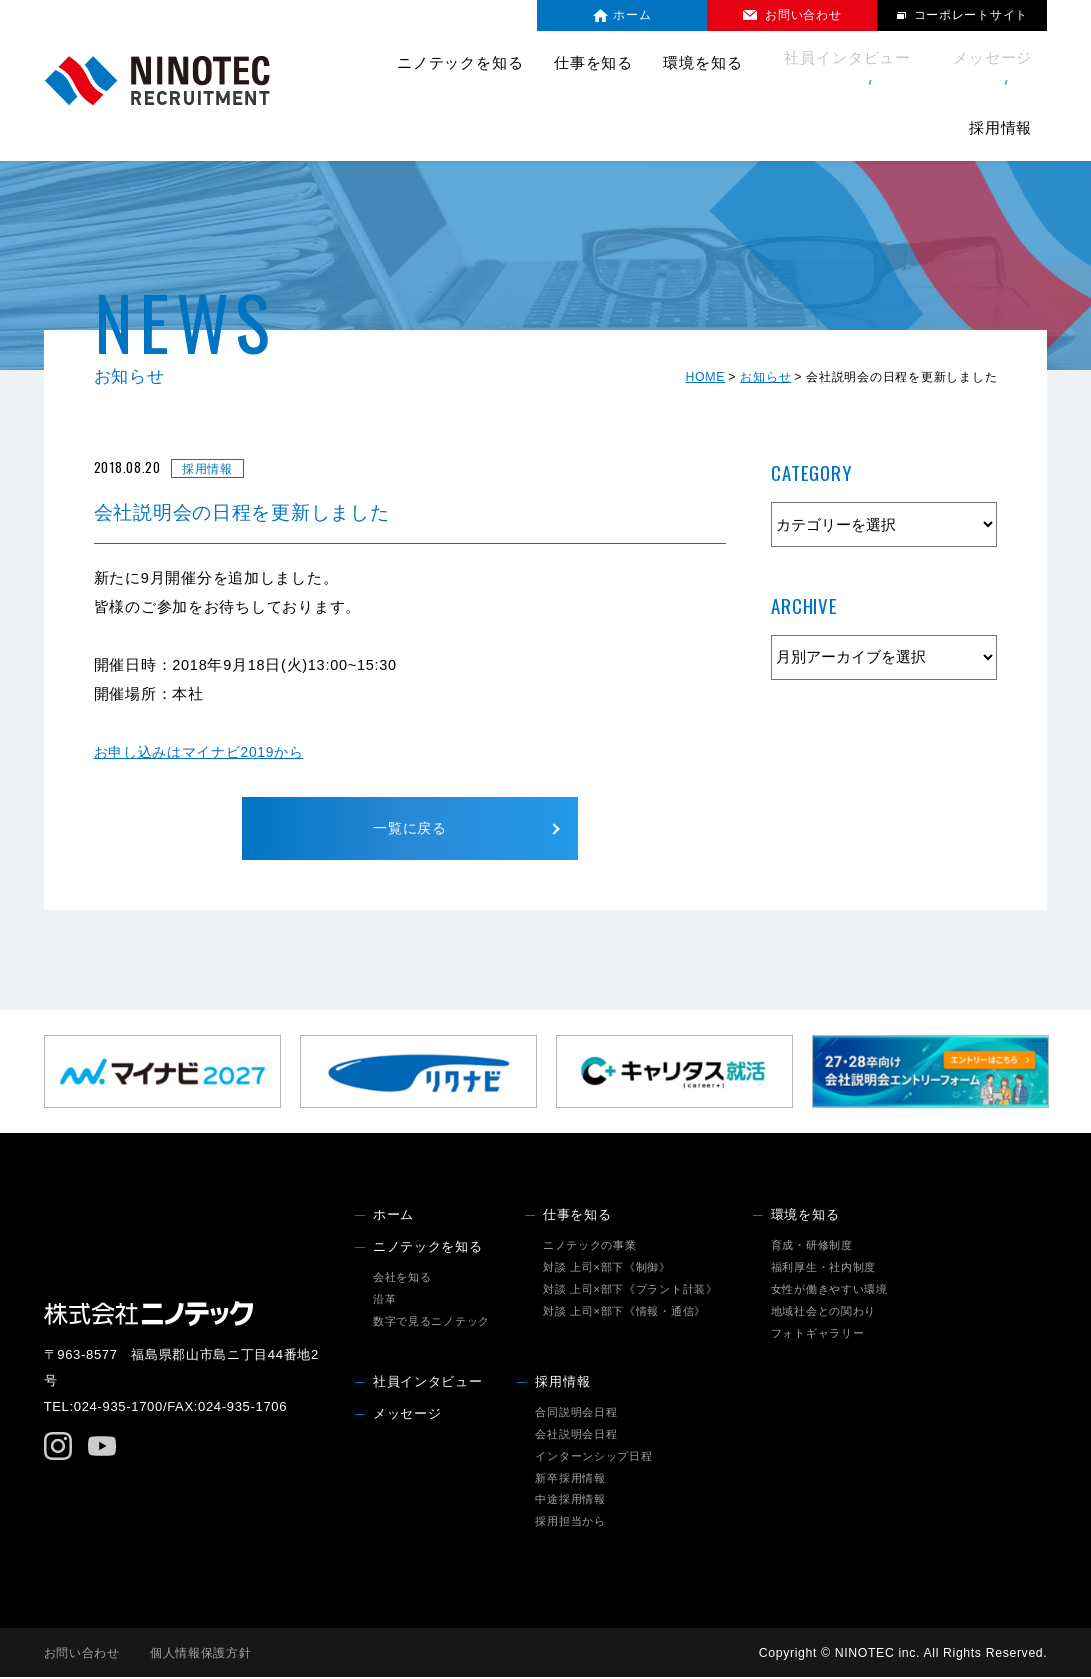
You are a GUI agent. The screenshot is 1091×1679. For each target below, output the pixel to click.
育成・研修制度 (812, 1246)
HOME (705, 377)
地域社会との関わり (824, 1312)
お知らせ (765, 377)
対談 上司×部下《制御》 (607, 1268)
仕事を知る (577, 1216)
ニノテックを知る (428, 1248)
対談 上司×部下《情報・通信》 (624, 1312)
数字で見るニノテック (431, 1322)
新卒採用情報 (570, 1479)
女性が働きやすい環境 (829, 1290)
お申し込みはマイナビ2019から (206, 752)
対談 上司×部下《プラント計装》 (630, 1290)
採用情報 (562, 1383)
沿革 (384, 1300)
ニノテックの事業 (590, 1246)
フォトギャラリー (818, 1334)
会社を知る (402, 1278)
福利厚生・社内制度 (824, 1268)
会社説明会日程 (576, 1435)
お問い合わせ (82, 1654)
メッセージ (899, 63)
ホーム (393, 1216)
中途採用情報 (570, 1501)
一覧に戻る (410, 829)
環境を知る (805, 1216)
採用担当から (570, 1523)
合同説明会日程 (576, 1413)
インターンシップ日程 (593, 1457)
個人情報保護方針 (201, 1654)
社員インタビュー (766, 63)
